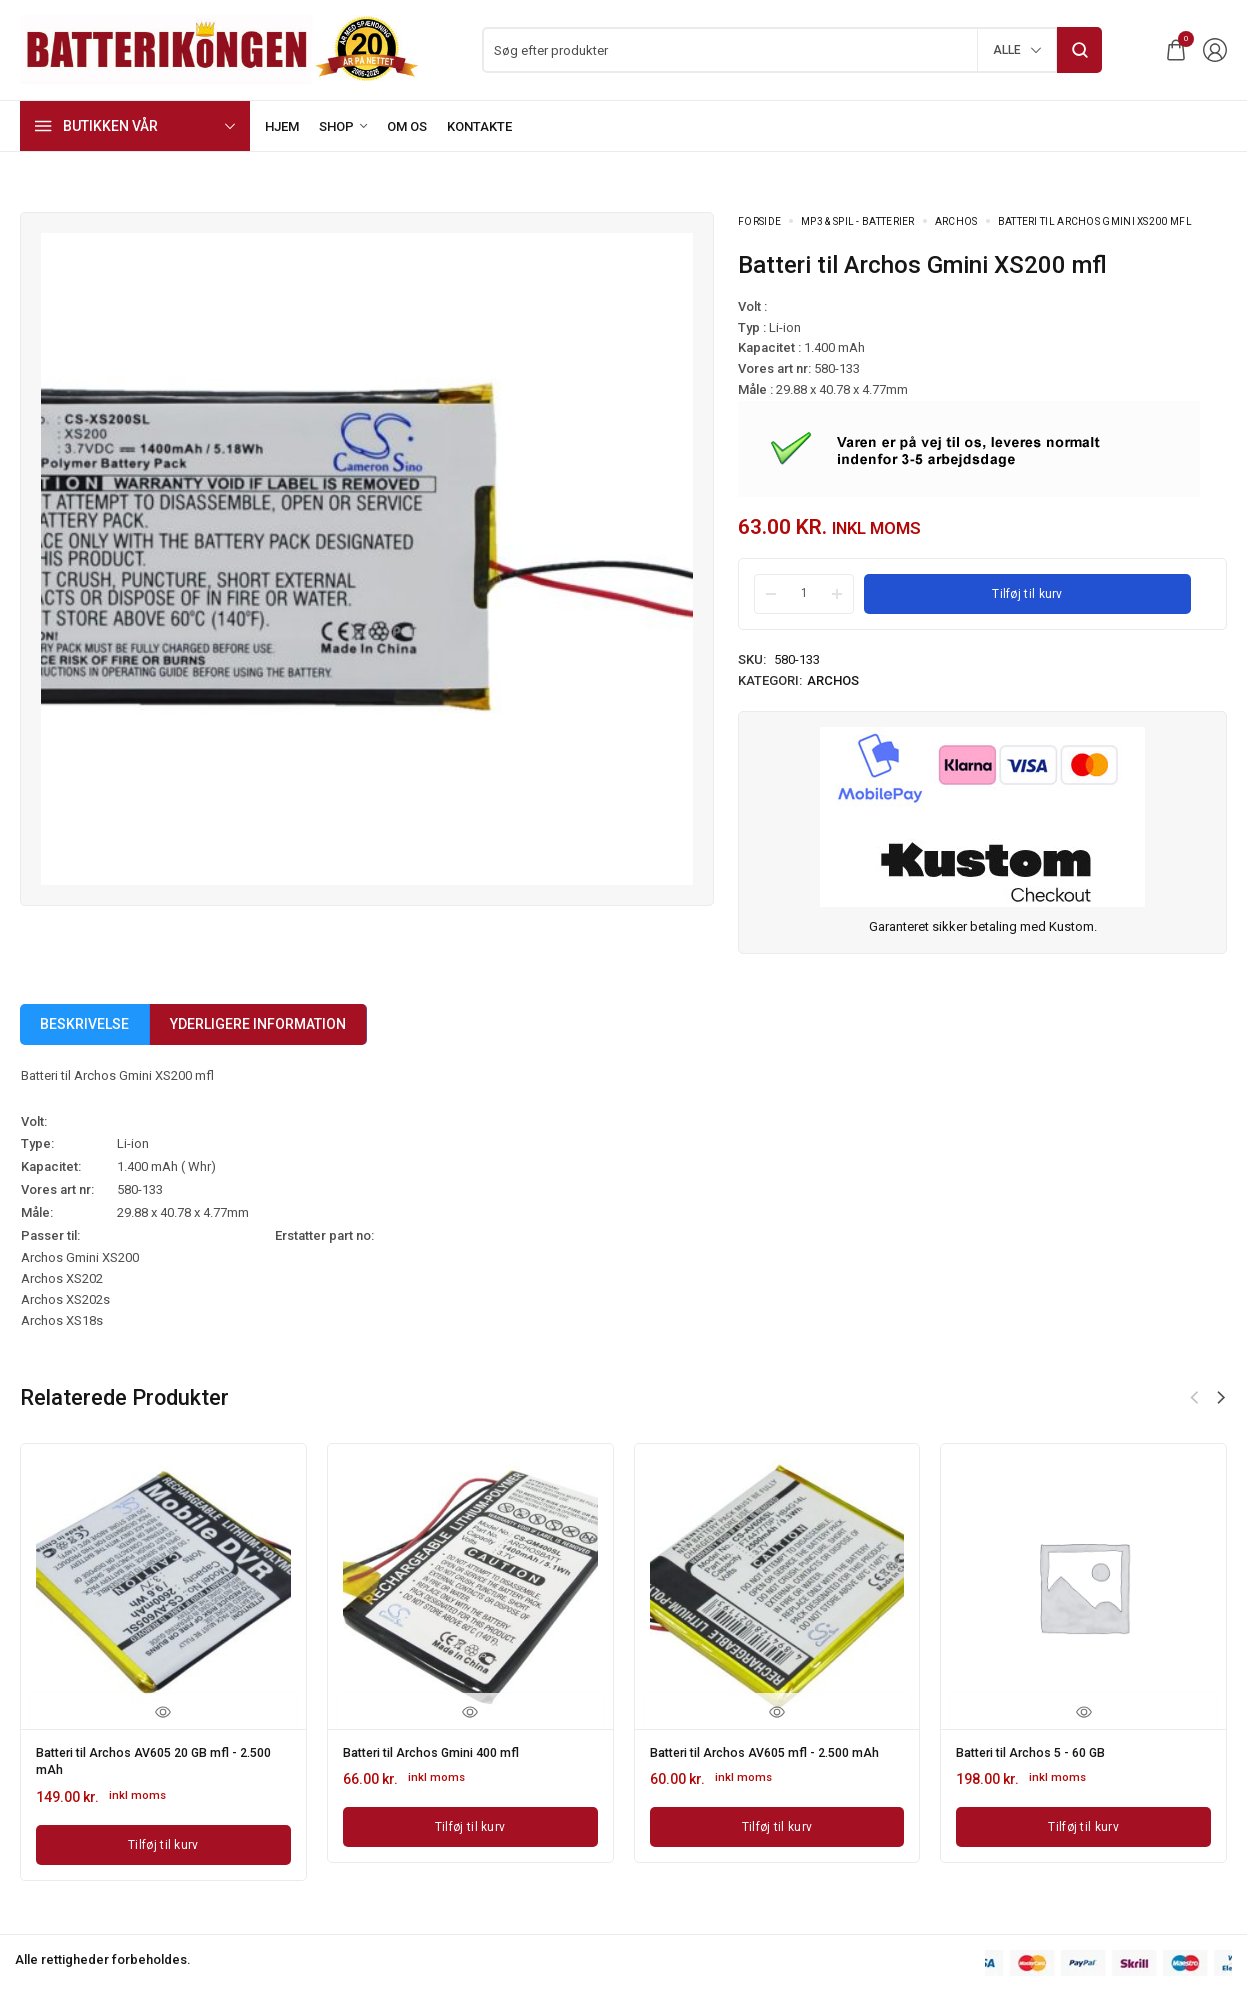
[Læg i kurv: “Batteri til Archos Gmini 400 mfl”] (470, 1824)
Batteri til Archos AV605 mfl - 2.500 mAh (762, 1759)
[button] (1221, 1398)
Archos (956, 221)
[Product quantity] (804, 593)
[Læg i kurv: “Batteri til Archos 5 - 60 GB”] (1083, 1824)
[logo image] (220, 48)
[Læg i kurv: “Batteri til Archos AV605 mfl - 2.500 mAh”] (777, 1838)
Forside (759, 221)
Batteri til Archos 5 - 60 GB (1041, 1752)
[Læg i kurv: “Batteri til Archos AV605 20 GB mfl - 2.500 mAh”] (163, 1838)
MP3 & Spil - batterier (858, 221)
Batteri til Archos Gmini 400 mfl (444, 1752)
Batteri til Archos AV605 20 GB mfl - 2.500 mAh (149, 1759)
